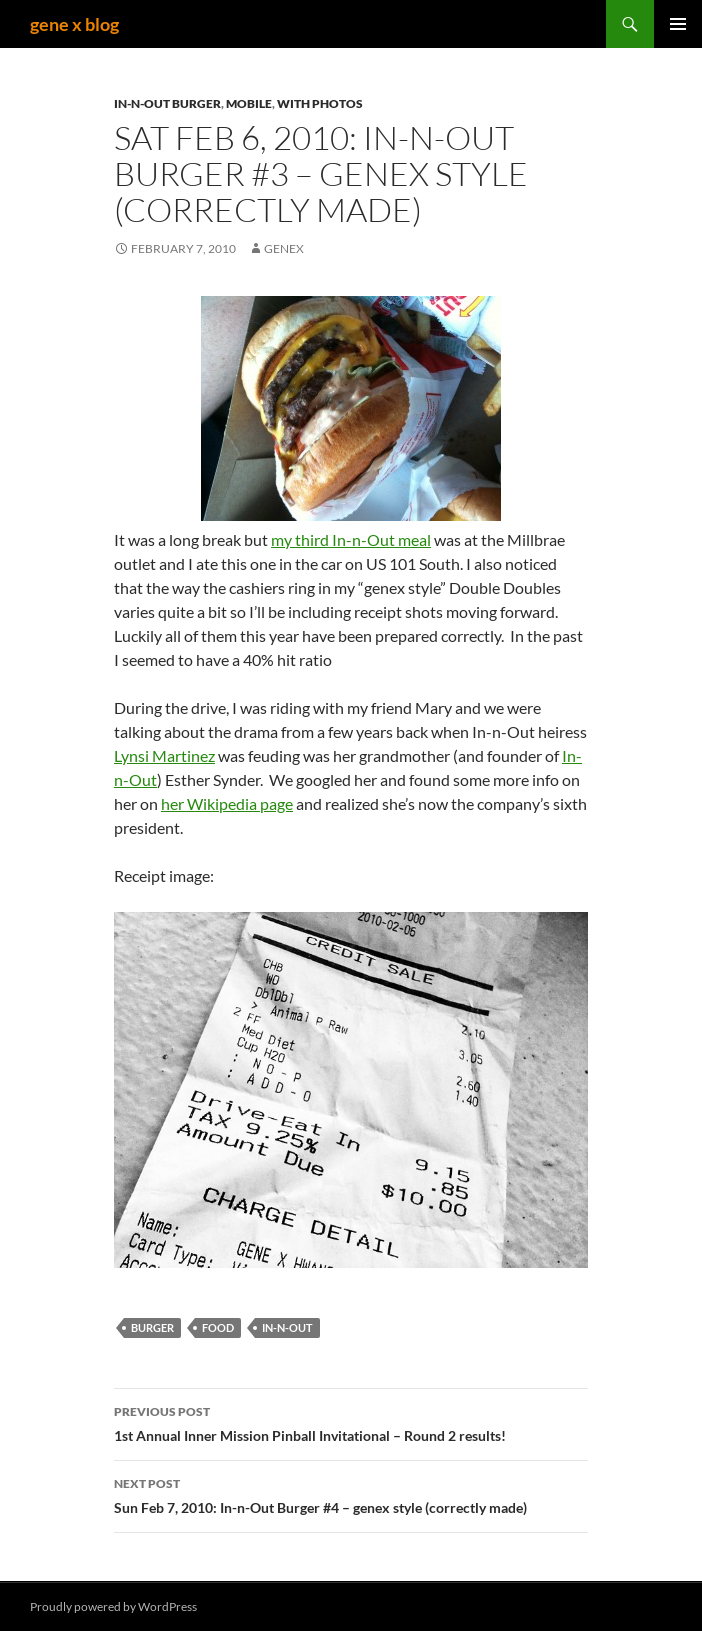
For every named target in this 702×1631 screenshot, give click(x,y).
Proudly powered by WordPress (113, 1606)
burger (152, 1327)
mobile (249, 103)
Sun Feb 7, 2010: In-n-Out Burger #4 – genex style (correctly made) (351, 1494)
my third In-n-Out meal (351, 539)
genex (284, 248)
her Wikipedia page (227, 803)
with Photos (320, 103)
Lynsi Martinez (164, 755)
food (218, 1327)
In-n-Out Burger (167, 103)
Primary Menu (678, 24)
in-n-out (287, 1327)
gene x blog (74, 24)
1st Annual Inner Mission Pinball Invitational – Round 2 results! (351, 1422)
